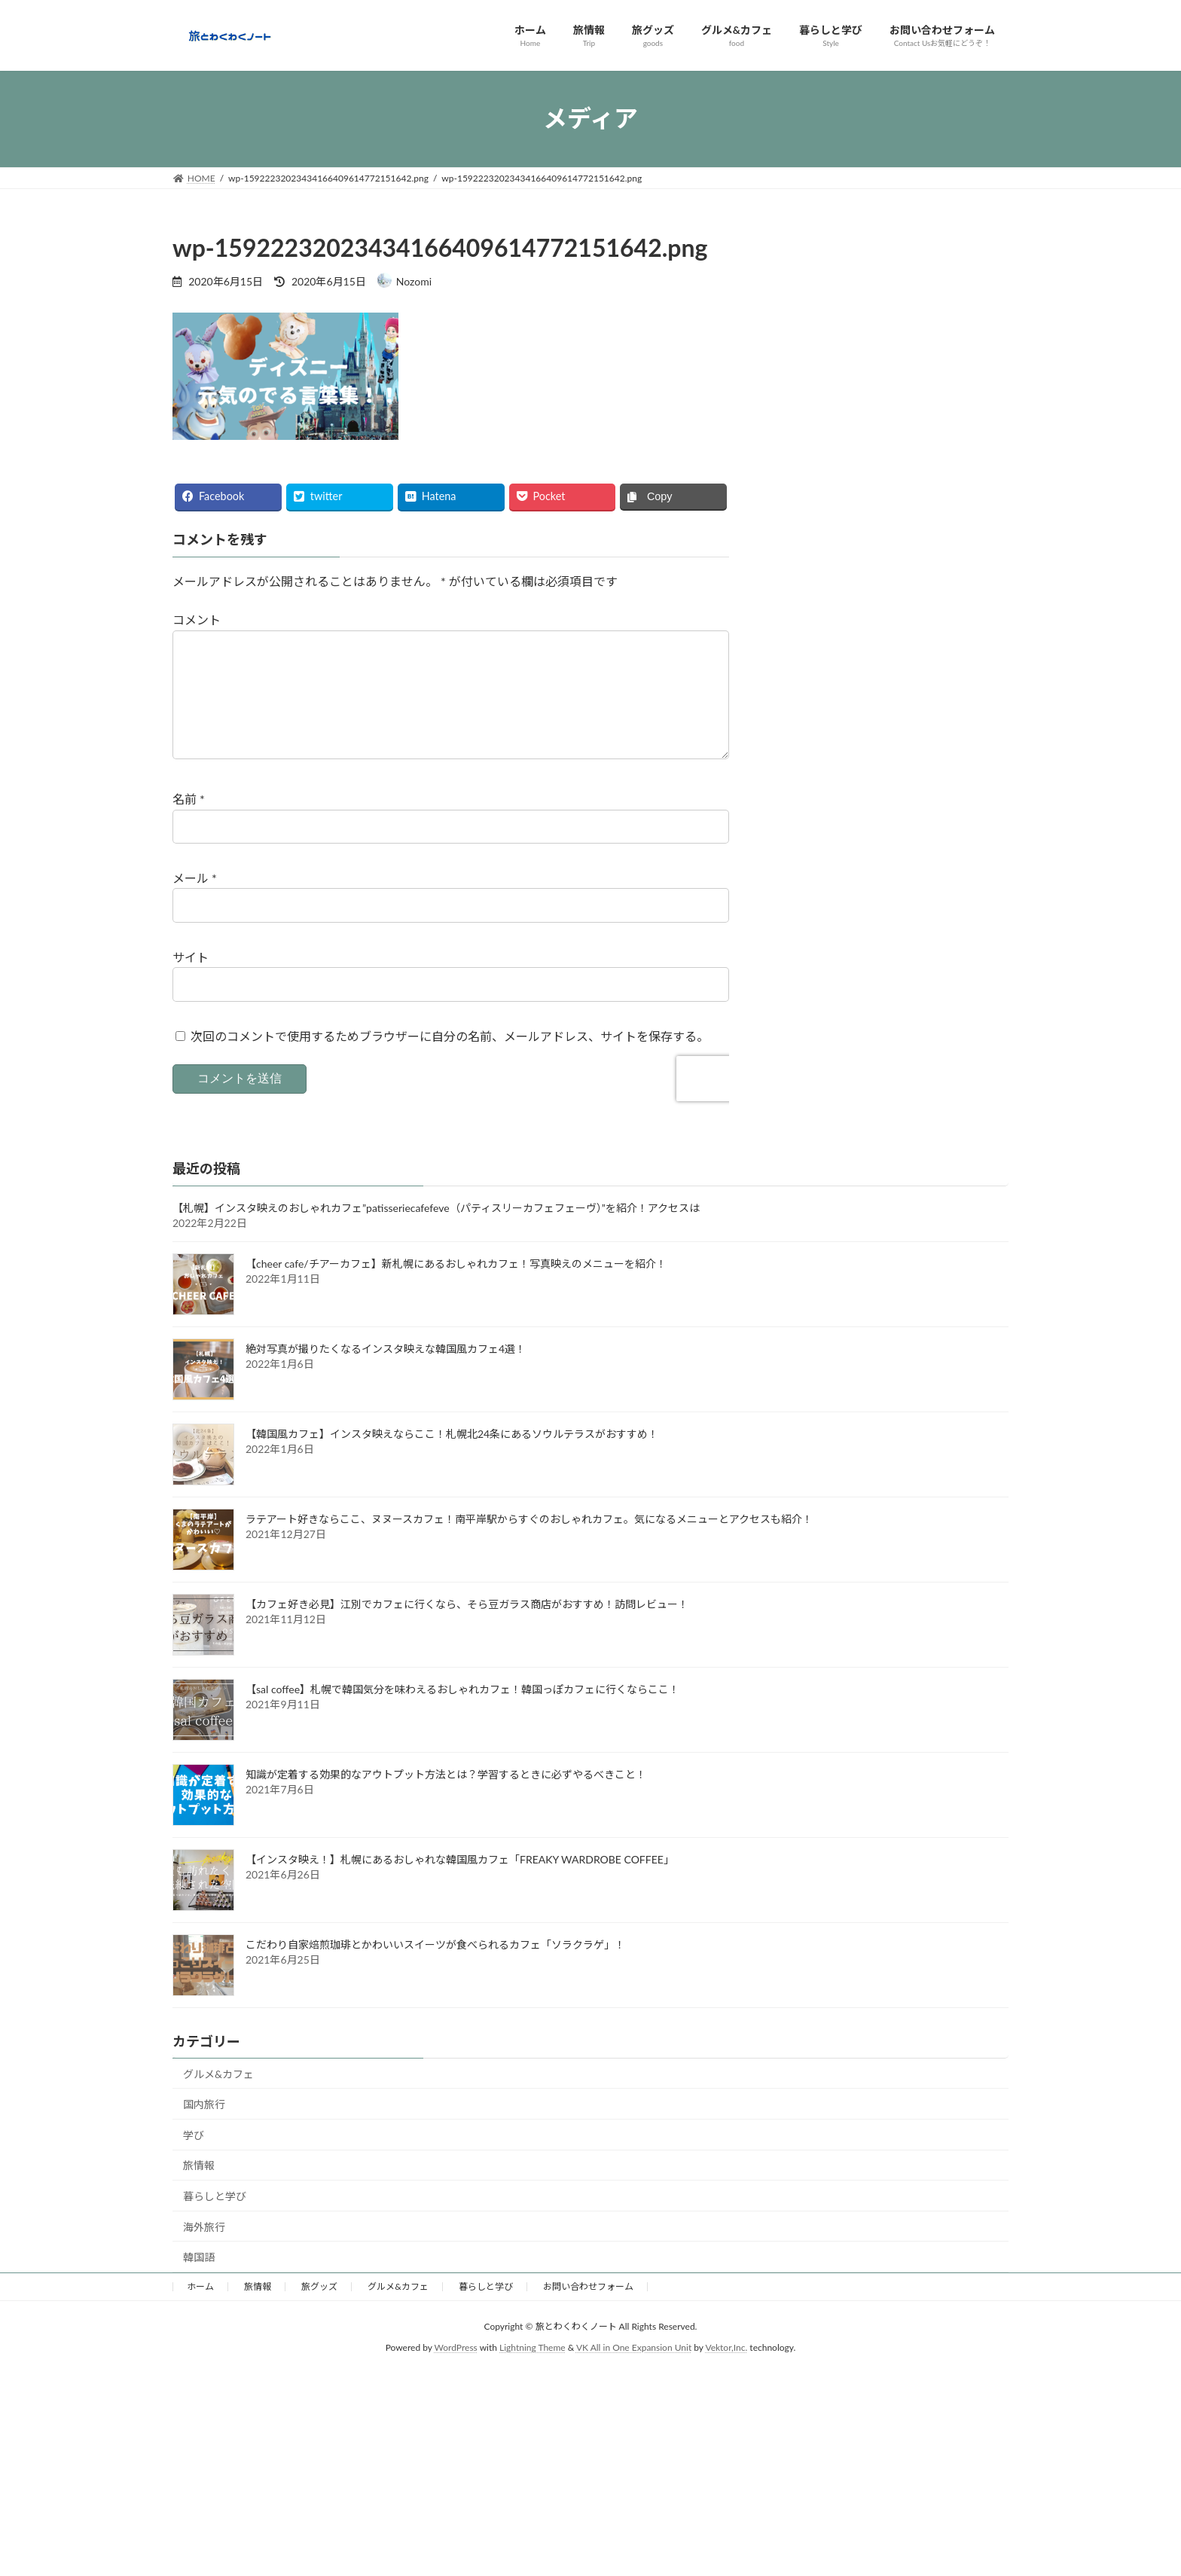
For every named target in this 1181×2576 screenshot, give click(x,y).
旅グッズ (319, 2310)
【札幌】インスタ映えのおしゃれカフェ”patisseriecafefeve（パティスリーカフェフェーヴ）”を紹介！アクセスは (436, 1231)
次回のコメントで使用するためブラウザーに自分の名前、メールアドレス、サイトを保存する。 (450, 1059)
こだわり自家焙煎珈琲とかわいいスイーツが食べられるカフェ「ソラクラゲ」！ (435, 1968)
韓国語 (199, 2281)
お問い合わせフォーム (588, 2310)
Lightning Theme (532, 2371)
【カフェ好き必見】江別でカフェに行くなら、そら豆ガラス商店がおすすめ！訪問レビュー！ (467, 1628)
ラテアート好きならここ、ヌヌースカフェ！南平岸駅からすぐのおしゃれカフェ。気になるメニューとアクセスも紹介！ (529, 1543)
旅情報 (199, 2189)
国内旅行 (204, 2128)
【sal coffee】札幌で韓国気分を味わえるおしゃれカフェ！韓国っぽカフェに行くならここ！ (462, 1713)
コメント (196, 619)
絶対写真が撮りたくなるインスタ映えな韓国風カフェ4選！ (386, 1372)
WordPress (456, 2371)
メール (194, 902)
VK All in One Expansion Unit (633, 2371)
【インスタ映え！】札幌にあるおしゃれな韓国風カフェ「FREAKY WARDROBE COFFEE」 (460, 1883)
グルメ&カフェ (218, 2098)
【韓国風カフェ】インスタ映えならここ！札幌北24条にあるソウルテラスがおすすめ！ (452, 1457)
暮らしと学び (214, 2220)
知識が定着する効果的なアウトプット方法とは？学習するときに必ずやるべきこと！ (446, 1798)
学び (193, 2159)
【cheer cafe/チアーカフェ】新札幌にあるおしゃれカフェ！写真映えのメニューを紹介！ (456, 1287)
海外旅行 (204, 2251)
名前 (188, 823)
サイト (190, 980)
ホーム (200, 2310)
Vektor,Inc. (726, 2371)
